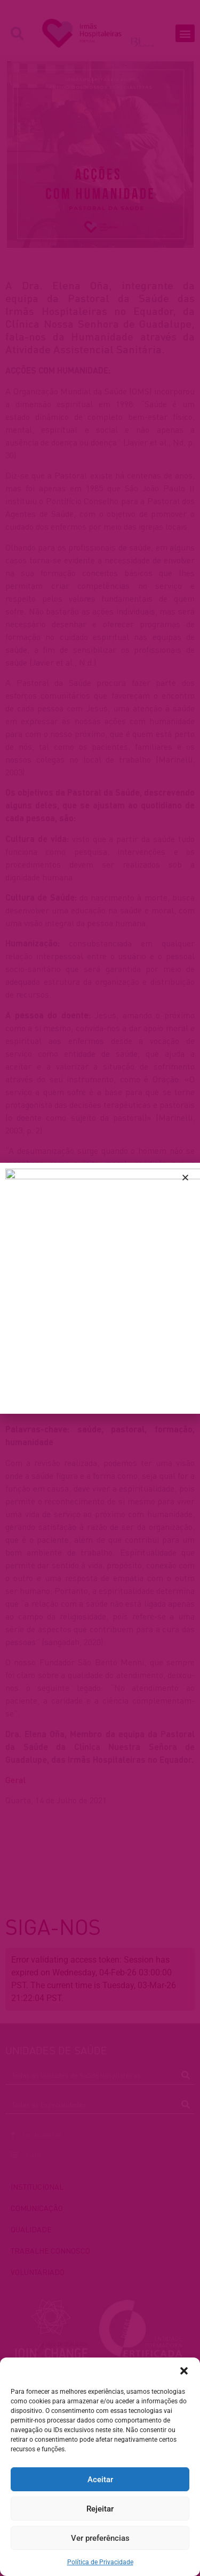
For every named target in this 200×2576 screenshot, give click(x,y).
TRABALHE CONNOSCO (50, 2250)
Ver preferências (100, 2538)
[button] (184, 2371)
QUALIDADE (31, 2229)
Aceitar (100, 2479)
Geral (15, 1779)
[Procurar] (185, 2075)
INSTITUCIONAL (37, 2186)
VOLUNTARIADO (38, 2272)
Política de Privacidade (100, 2562)
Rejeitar (100, 2509)
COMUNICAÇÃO (37, 2208)
